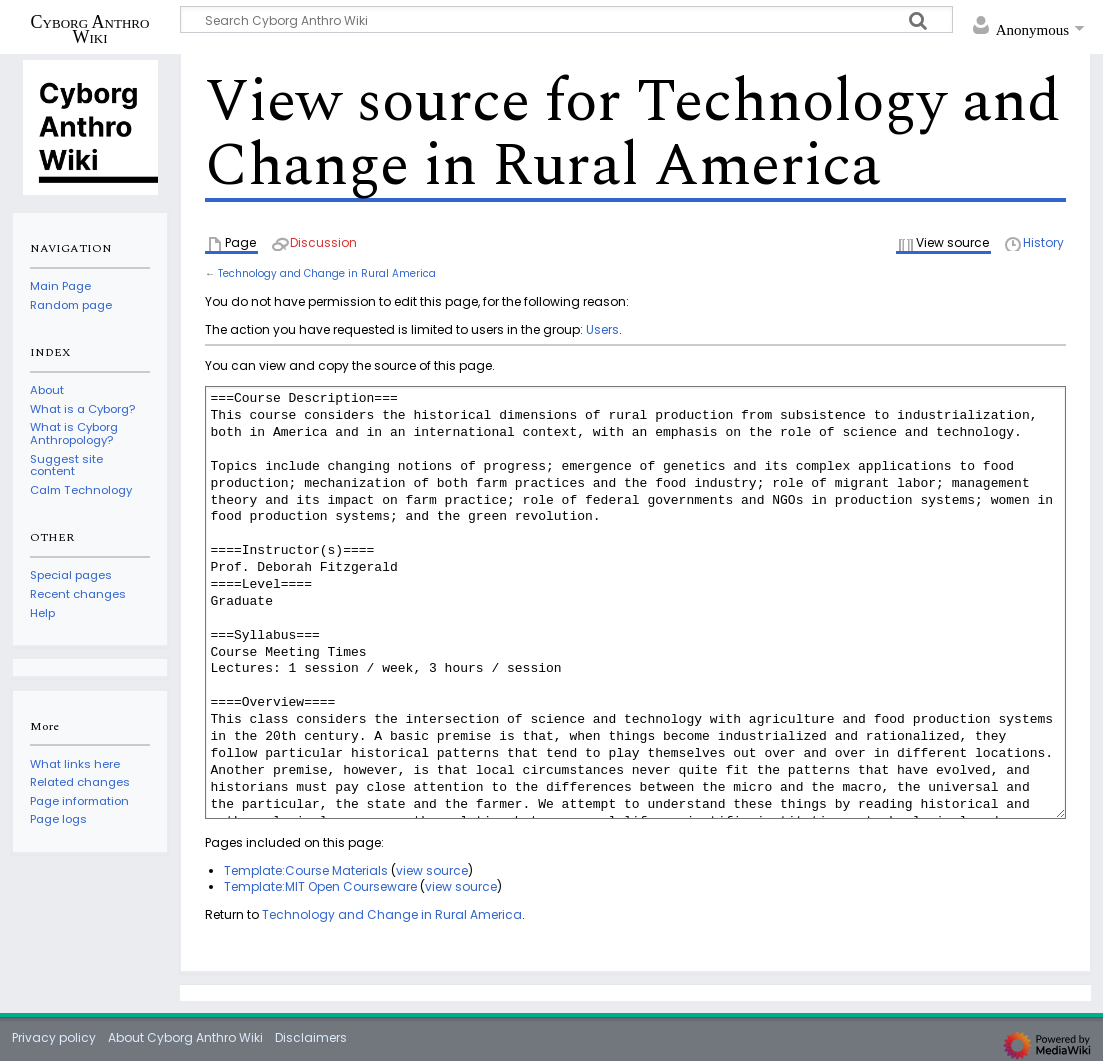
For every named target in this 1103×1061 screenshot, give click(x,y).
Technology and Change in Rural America (327, 273)
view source (432, 870)
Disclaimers (311, 1037)
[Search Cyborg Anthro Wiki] (566, 19)
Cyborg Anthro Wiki (90, 29)
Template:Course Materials (306, 870)
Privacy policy (54, 1037)
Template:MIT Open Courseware (320, 886)
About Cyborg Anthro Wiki (185, 1037)
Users (602, 329)
